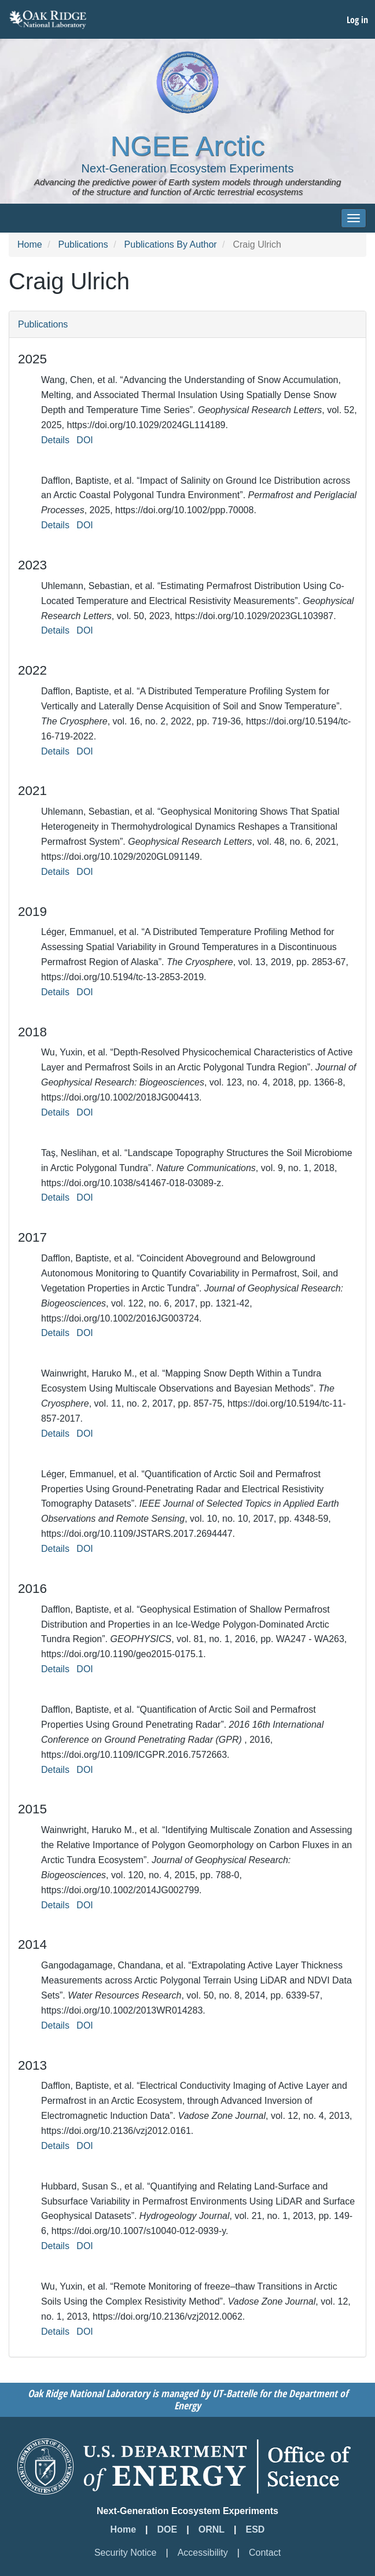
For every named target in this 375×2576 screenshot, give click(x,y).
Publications (83, 244)
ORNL (211, 2529)
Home (29, 244)
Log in (357, 19)
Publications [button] (43, 324)
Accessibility (203, 2552)
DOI (84, 440)
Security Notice (125, 2552)
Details (55, 440)
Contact (265, 2552)
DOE (167, 2529)
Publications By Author (170, 244)
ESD (255, 2529)
